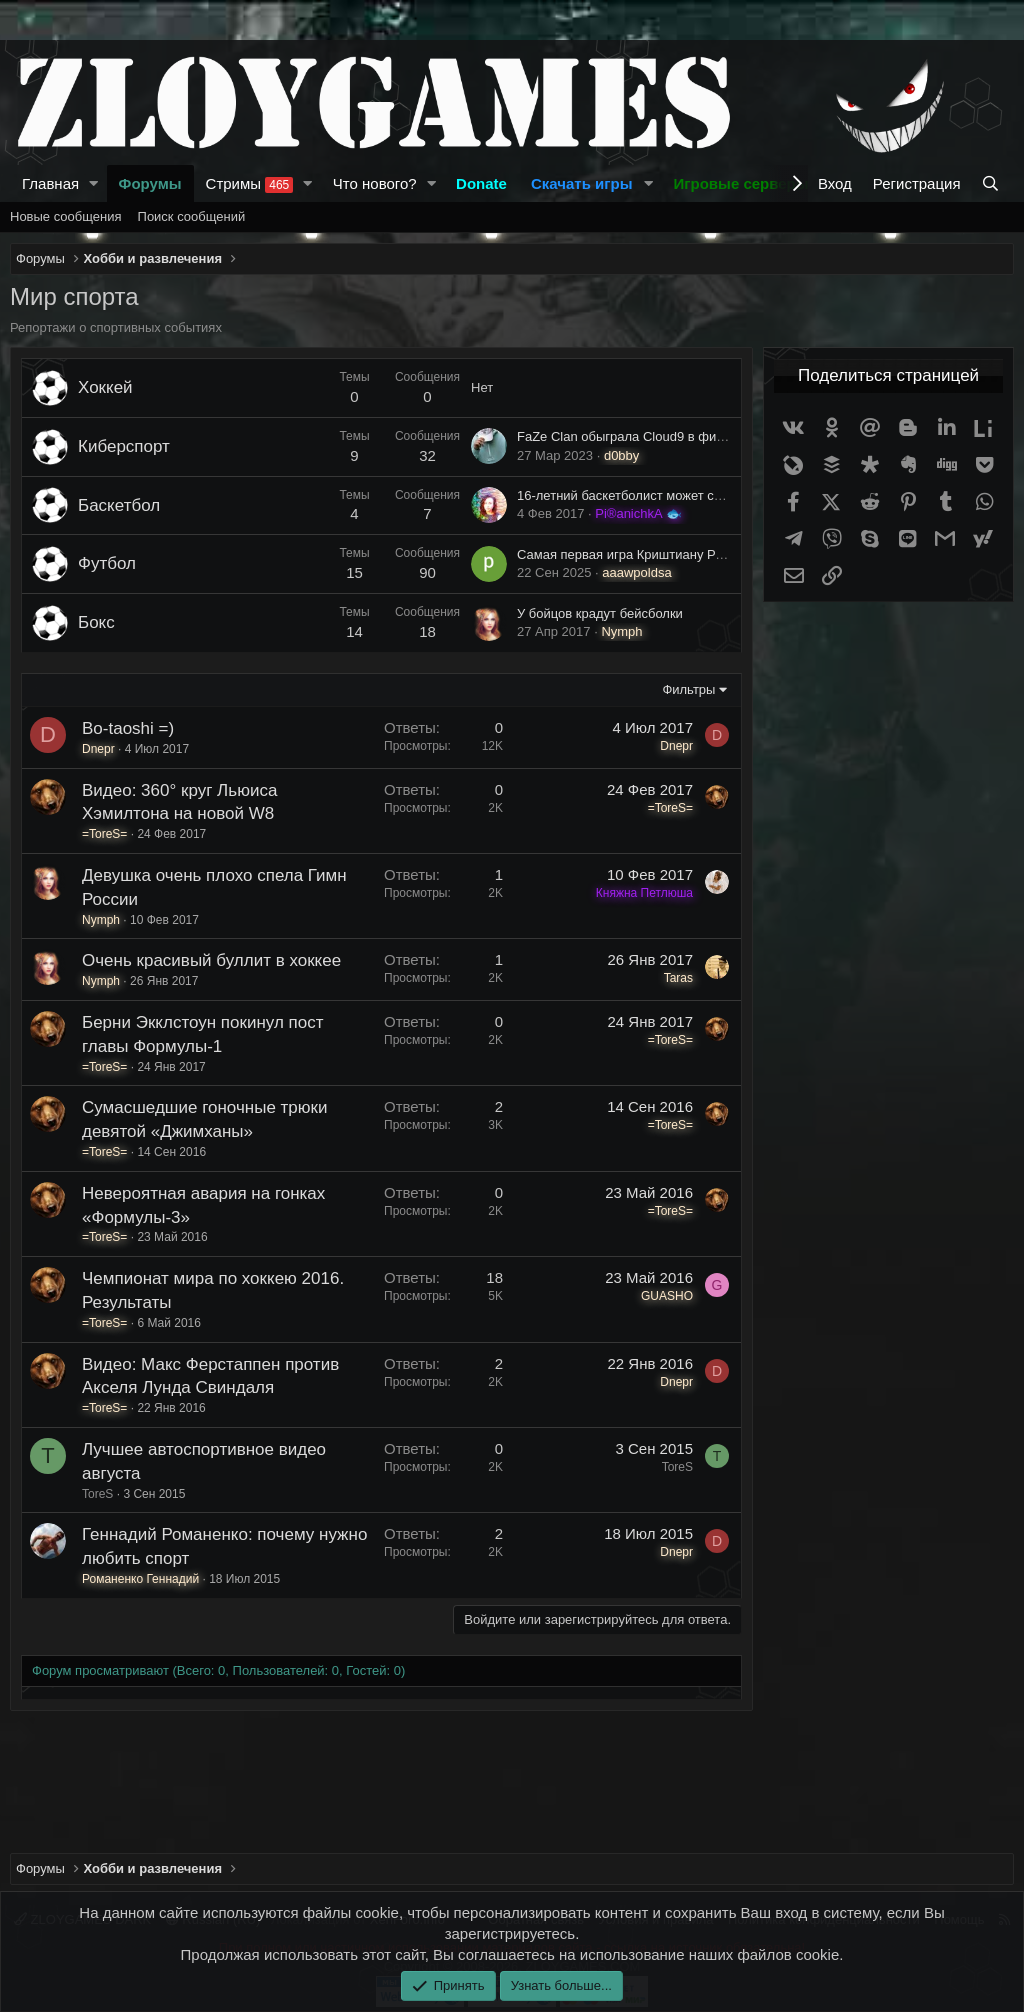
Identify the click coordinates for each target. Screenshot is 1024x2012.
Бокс (96, 622)
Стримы (250, 184)
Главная (50, 183)
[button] (94, 183)
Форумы (150, 183)
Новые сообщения (66, 216)
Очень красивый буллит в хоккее (211, 960)
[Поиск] (992, 183)
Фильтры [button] (688, 689)
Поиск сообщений (192, 216)
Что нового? (375, 183)
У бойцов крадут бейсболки (600, 613)
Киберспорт (124, 446)
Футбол (107, 563)
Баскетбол (119, 505)
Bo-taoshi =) (128, 728)
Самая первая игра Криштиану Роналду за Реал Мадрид (688, 554)
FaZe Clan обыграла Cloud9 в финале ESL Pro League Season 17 (713, 436)
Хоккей (105, 387)
